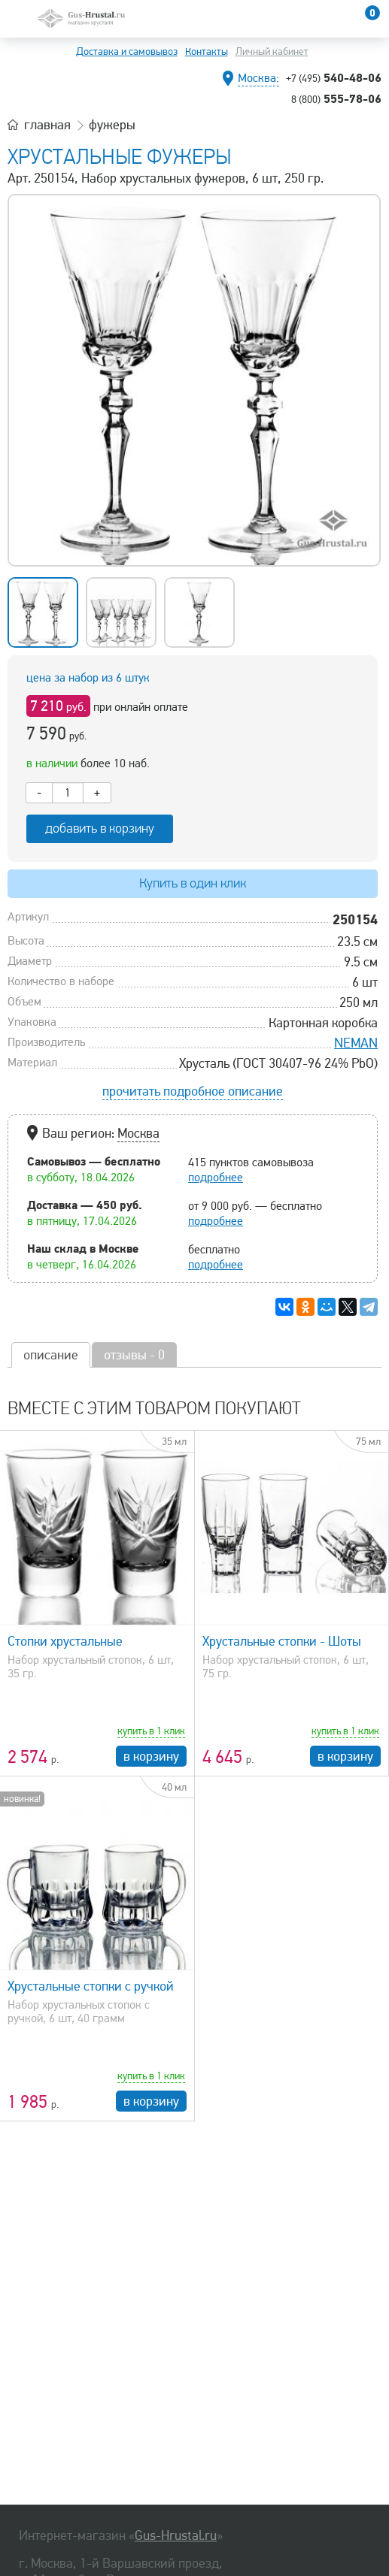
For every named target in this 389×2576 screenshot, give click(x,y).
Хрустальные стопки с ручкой (91, 1986)
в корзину (151, 1756)
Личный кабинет (272, 51)
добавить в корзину (99, 828)
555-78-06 (336, 98)
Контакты (206, 51)
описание (50, 1355)
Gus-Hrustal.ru (176, 2535)
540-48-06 (333, 77)
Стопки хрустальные (65, 1641)
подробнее (215, 1177)
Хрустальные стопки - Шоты (281, 1641)
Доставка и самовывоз (127, 51)
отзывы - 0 (134, 1355)
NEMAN (356, 1043)
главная (47, 124)
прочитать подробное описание (192, 1091)
